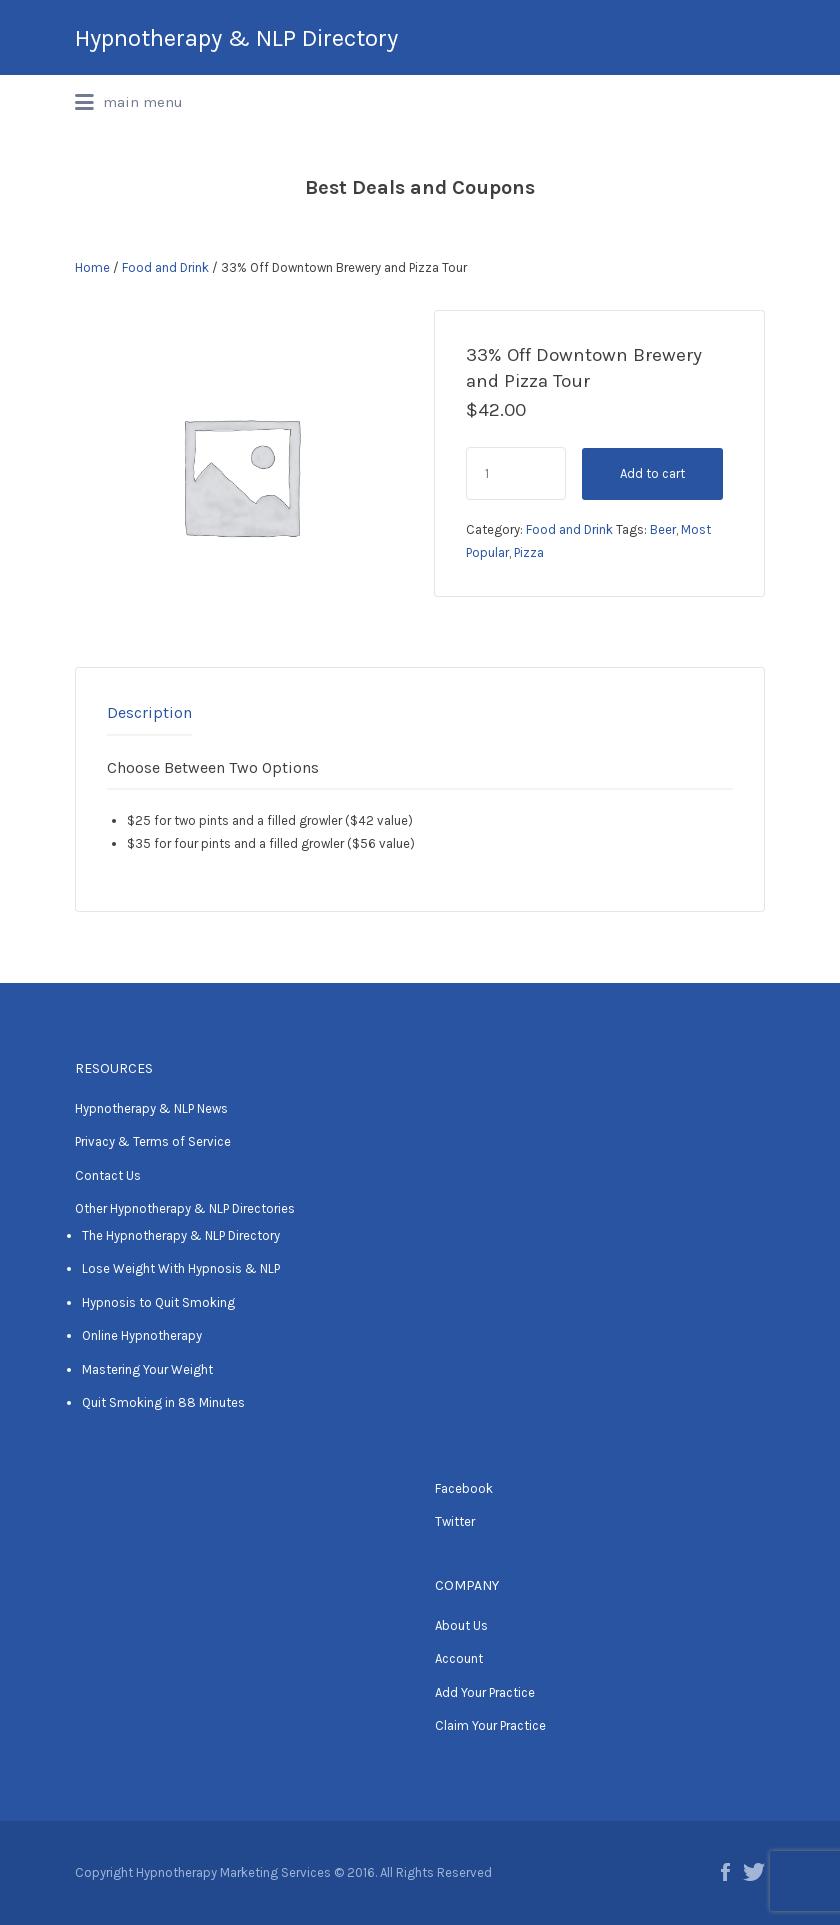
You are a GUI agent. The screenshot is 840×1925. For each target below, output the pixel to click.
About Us (461, 1625)
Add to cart (652, 473)
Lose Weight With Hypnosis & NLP (181, 1268)
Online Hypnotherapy (142, 1335)
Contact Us (108, 1175)
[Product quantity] (516, 473)
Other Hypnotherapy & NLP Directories (185, 1208)
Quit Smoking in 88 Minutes (163, 1402)
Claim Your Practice (490, 1725)
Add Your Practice (485, 1692)
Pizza (529, 552)
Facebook (464, 1488)
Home (92, 267)
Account (459, 1658)
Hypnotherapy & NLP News (151, 1108)
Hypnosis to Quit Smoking (158, 1302)
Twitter (455, 1521)
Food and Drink (165, 267)
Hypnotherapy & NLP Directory (236, 38)
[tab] (149, 713)
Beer (663, 529)
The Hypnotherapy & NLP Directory (181, 1235)
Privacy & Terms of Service (153, 1141)
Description (149, 712)
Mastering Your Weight (147, 1369)
